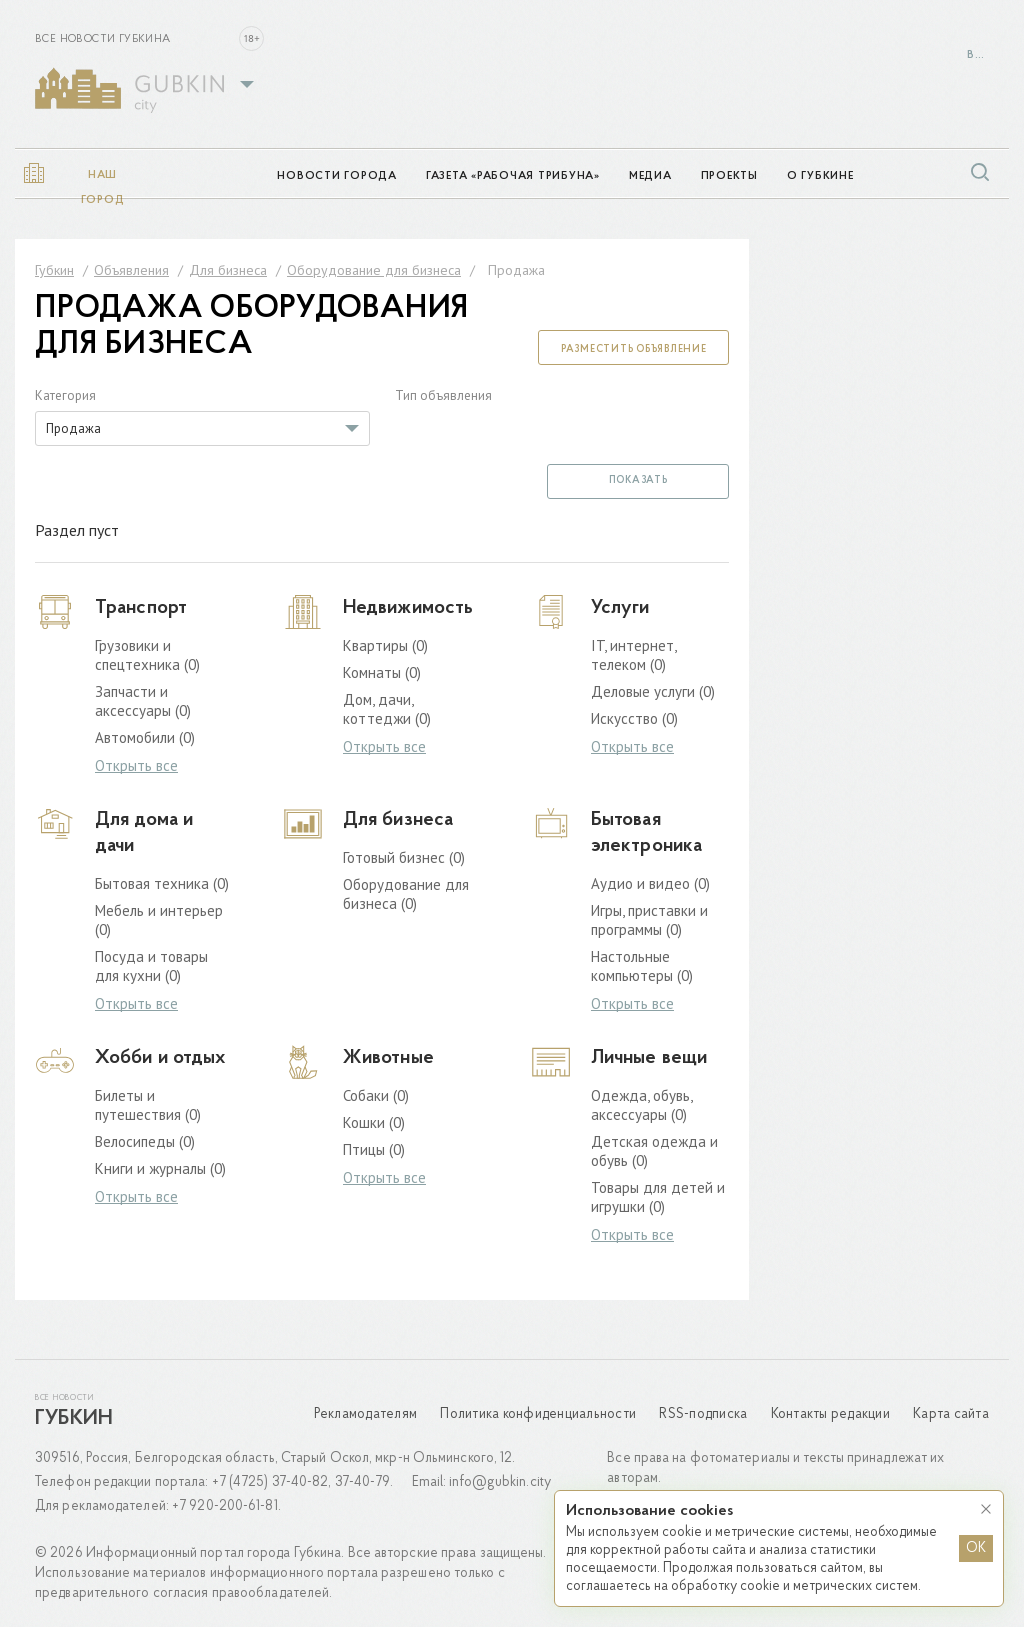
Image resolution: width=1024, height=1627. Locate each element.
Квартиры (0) (385, 645)
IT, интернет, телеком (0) (633, 655)
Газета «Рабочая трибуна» (513, 176)
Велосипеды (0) (145, 1141)
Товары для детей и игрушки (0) (658, 1197)
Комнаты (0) (382, 672)
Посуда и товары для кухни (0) (151, 966)
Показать (638, 480)
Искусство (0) (634, 718)
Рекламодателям (366, 1414)
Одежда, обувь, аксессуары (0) (641, 1105)
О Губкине (820, 176)
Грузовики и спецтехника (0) (147, 655)
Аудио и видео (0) (650, 883)
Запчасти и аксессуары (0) (143, 701)
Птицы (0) (374, 1149)
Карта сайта (951, 1414)
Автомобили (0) (145, 737)
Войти (978, 55)
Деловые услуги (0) (653, 691)
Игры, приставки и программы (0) (649, 920)
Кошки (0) (374, 1122)
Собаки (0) (376, 1095)
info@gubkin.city (500, 1482)
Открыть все (136, 766)
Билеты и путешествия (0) (148, 1105)
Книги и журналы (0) (160, 1168)
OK (976, 1548)
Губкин (74, 1419)
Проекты (729, 176)
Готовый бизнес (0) (404, 857)
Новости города (337, 176)
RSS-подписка (703, 1414)
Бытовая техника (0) (162, 883)
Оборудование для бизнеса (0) (406, 894)
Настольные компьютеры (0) (642, 966)
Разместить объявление (634, 349)
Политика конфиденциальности (538, 1414)
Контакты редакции (830, 1414)
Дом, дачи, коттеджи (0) (387, 709)
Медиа (650, 176)
